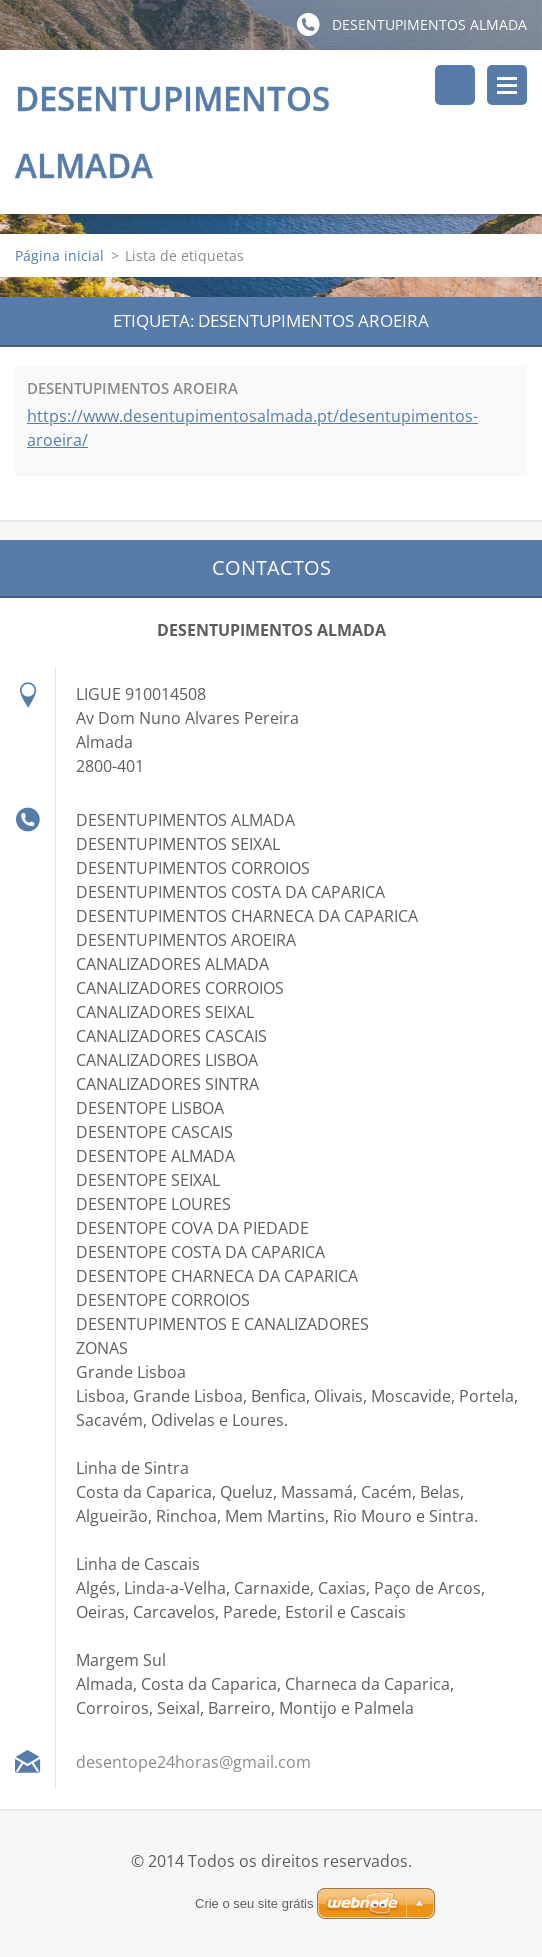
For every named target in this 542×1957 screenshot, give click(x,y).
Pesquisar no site (455, 85)
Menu (507, 85)
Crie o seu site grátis (254, 1904)
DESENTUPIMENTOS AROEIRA (132, 388)
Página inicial (59, 255)
